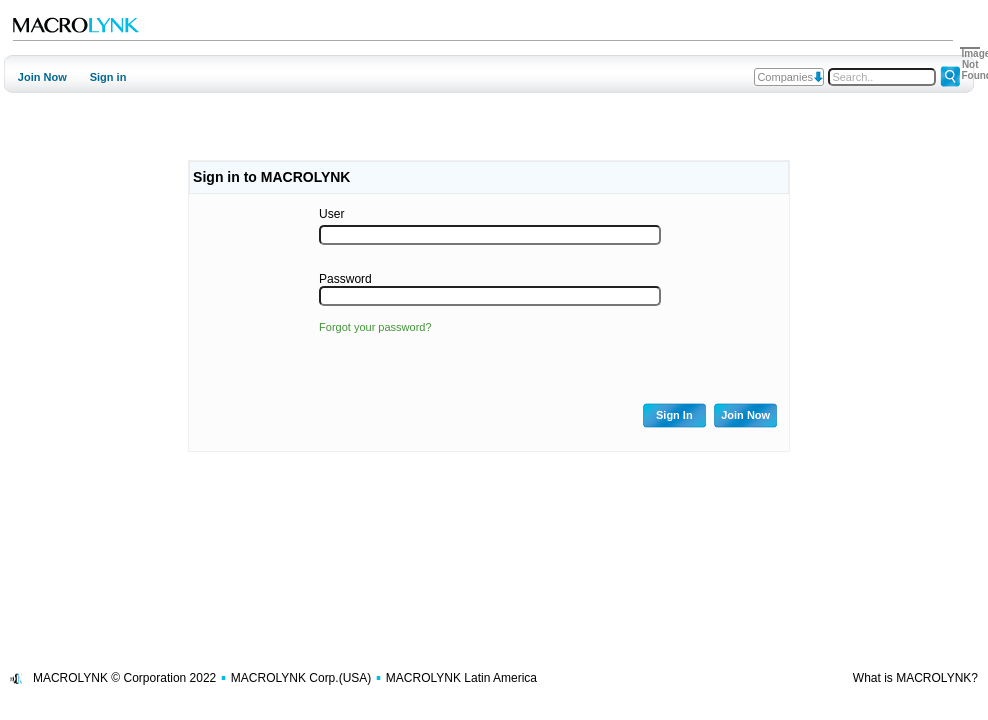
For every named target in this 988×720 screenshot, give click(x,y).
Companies (785, 77)
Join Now (42, 77)
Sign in (108, 77)
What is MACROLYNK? (915, 678)
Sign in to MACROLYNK (271, 177)
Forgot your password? (375, 327)
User (331, 214)
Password (345, 279)
